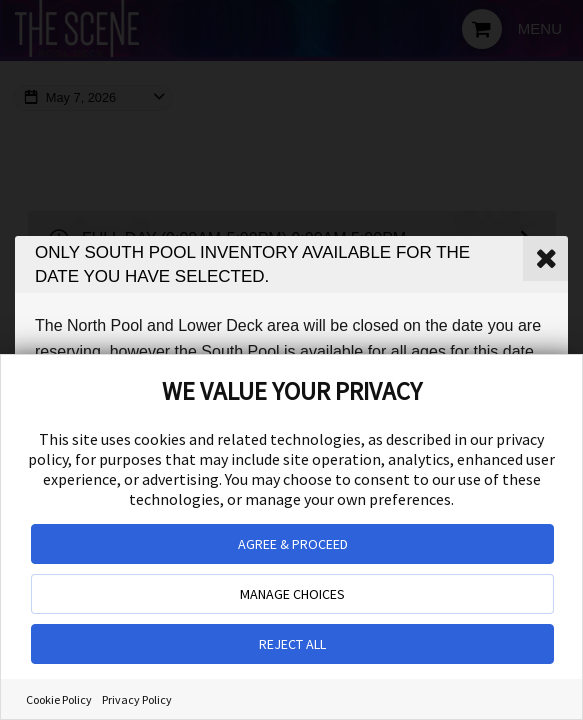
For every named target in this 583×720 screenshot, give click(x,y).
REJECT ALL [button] (292, 644)
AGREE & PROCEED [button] (293, 544)
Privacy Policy (137, 699)
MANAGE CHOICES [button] (292, 594)
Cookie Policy (59, 699)
